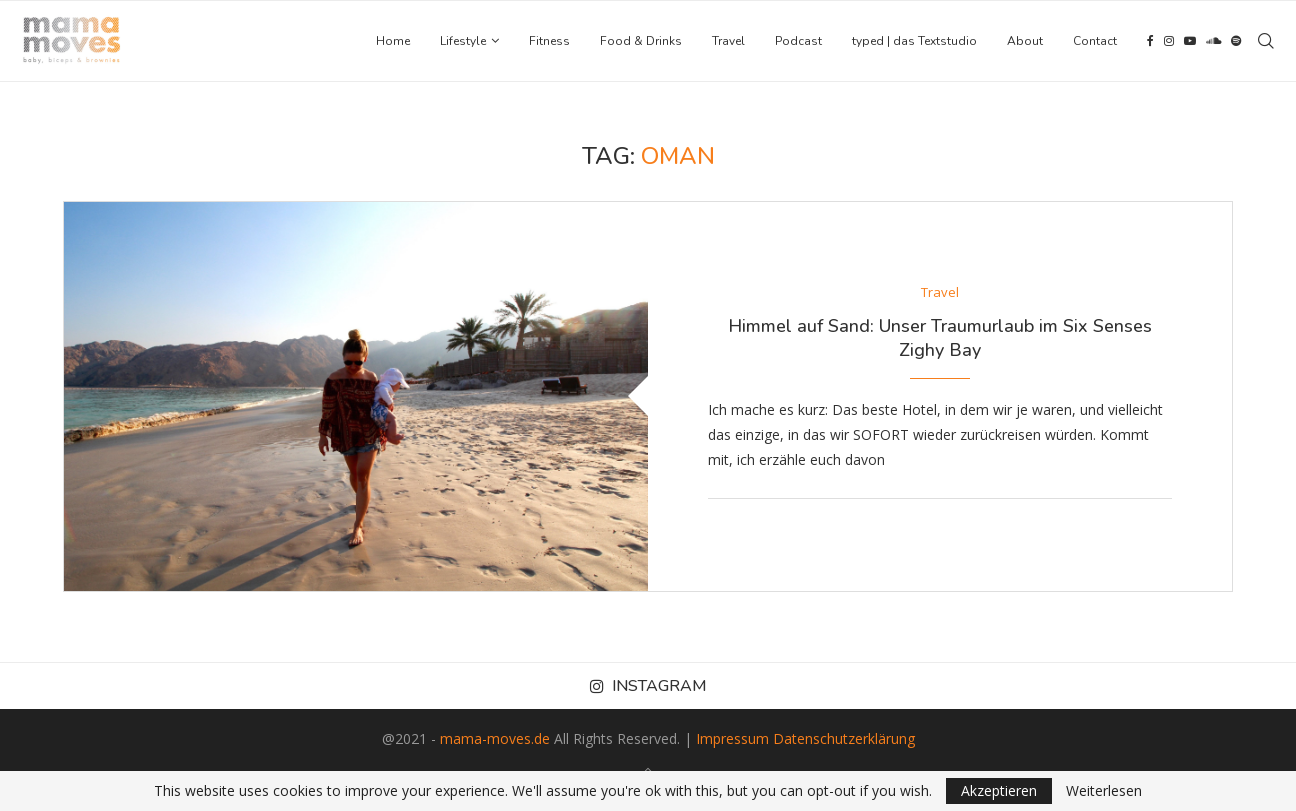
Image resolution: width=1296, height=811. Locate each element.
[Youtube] (1190, 41)
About (1025, 41)
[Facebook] (1150, 41)
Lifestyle (463, 41)
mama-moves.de (495, 738)
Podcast (798, 41)
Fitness (549, 41)
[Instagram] (1169, 41)
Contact (1095, 41)
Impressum (732, 738)
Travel (728, 41)
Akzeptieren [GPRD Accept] (999, 790)
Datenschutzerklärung (844, 738)
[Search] (1266, 41)
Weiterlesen (1104, 791)
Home (393, 41)
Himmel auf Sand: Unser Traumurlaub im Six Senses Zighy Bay (940, 338)
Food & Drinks (641, 41)
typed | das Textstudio (914, 41)
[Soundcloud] (1213, 41)
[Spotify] (1236, 41)
